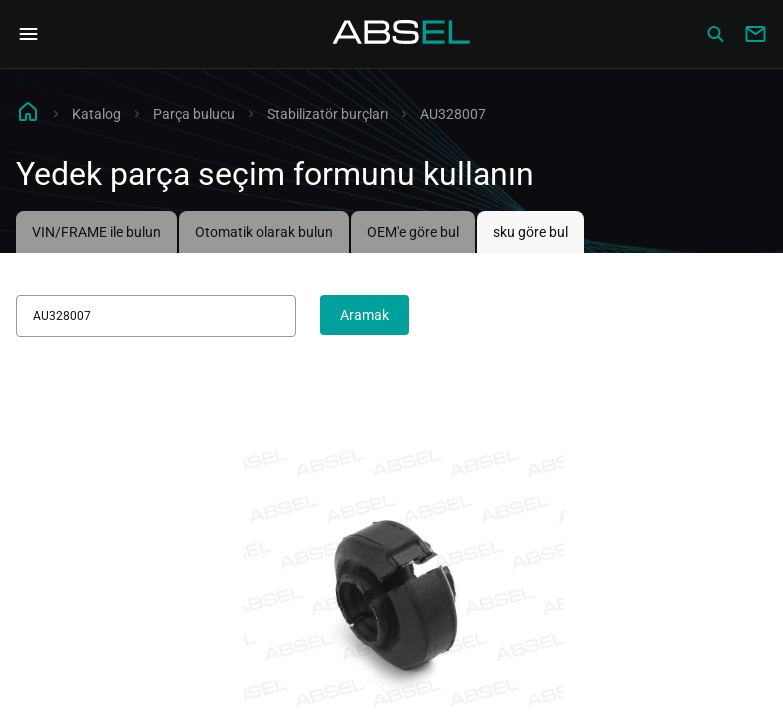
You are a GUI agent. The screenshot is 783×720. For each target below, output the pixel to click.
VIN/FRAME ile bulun (96, 232)
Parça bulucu (194, 114)
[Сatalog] (715, 34)
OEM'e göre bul (413, 232)
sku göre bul (530, 232)
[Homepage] (402, 34)
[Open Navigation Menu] (28, 34)
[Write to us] (755, 34)
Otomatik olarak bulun (264, 232)
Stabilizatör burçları (327, 114)
